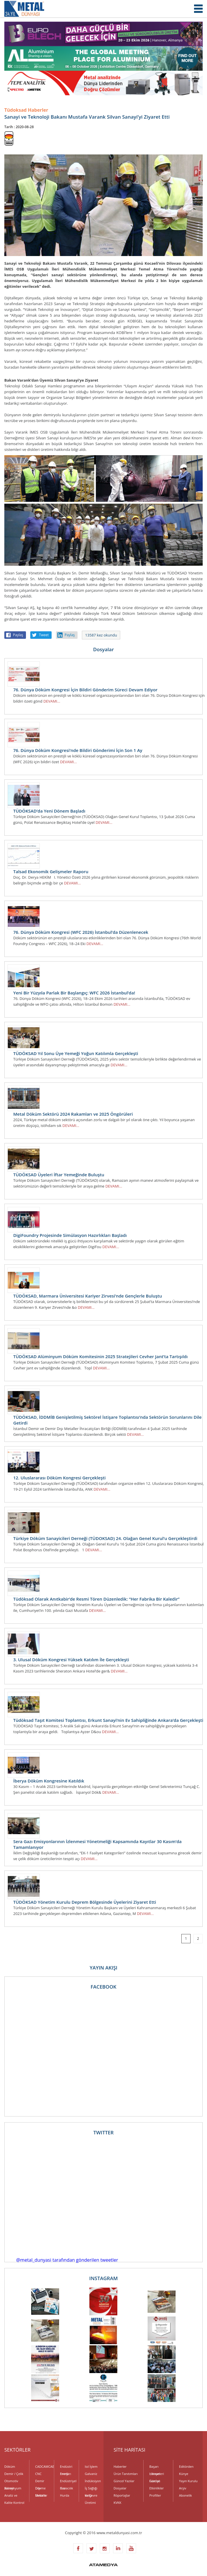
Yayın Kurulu (188, 2481)
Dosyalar (120, 2488)
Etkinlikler (156, 2488)
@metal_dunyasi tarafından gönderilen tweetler (67, 2260)
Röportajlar (122, 2495)
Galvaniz (91, 2474)
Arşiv (182, 2488)
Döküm (9, 2466)
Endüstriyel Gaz (67, 2481)
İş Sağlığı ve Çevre (91, 2489)
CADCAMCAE (42, 2466)
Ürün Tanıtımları (126, 2474)
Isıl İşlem (91, 2466)
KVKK (117, 2502)
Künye (183, 2474)
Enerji (64, 2474)
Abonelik (185, 2495)
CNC (38, 2474)
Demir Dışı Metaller (41, 2481)
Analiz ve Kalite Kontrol (14, 2496)
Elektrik (40, 2495)
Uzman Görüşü (154, 2474)
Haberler (120, 2466)
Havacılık (66, 2488)
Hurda (64, 2495)
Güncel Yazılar (124, 2481)
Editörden (186, 2466)
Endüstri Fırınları (66, 2467)
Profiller (155, 2495)
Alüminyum (12, 2488)
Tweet (44, 634)
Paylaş (18, 634)
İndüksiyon (92, 2481)
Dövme (40, 2488)
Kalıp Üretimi (90, 2496)
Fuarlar (154, 2481)
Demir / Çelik (13, 2474)
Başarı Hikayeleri (156, 2467)
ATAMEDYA (103, 2565)
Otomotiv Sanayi (11, 2481)
